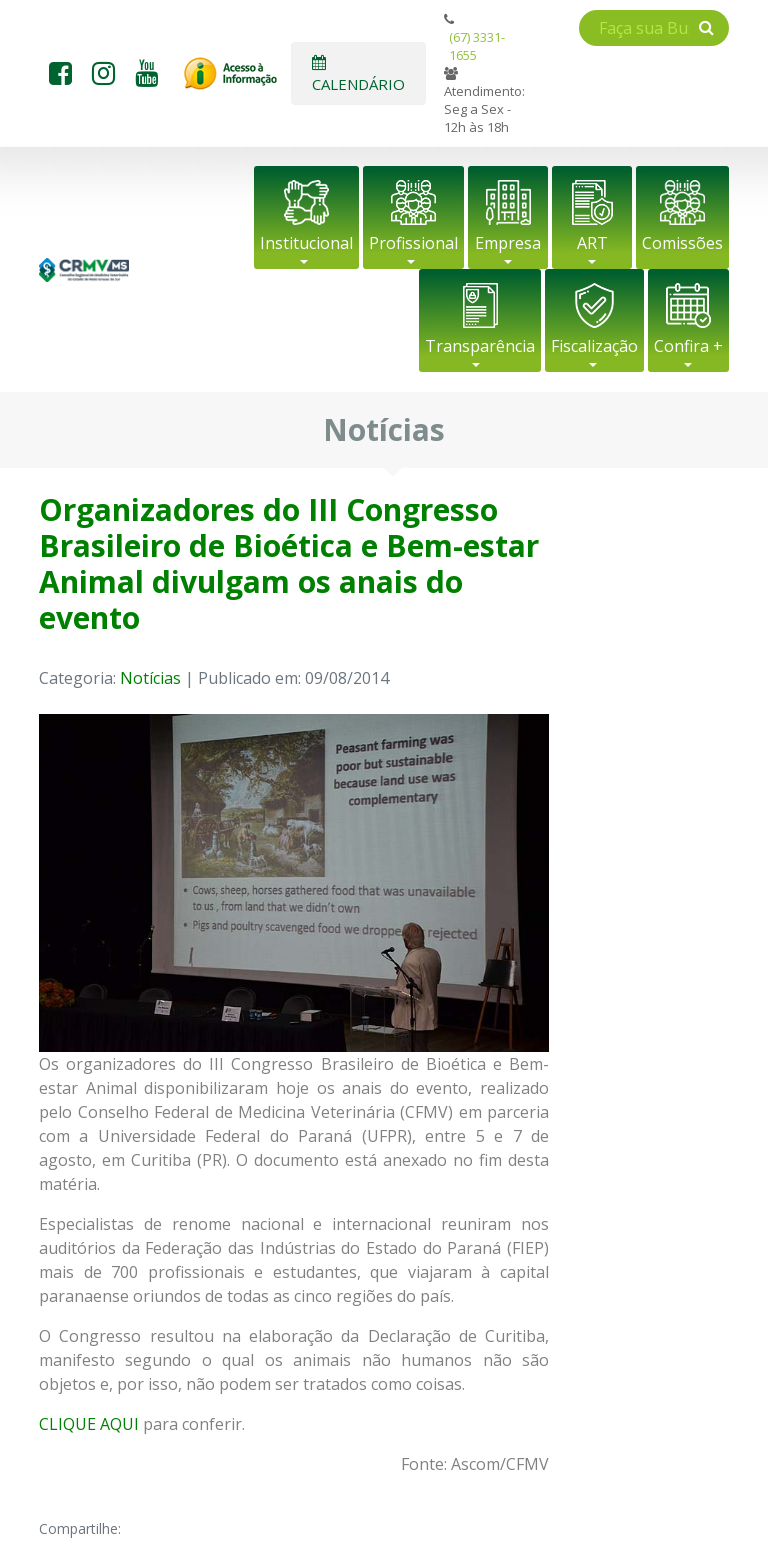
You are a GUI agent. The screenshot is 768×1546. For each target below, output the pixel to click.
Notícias (150, 678)
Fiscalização (594, 346)
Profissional (413, 243)
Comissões (682, 243)
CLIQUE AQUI (89, 1424)
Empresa (508, 243)
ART (592, 243)
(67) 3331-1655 (477, 46)
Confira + (688, 346)
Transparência (480, 346)
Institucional (306, 243)
